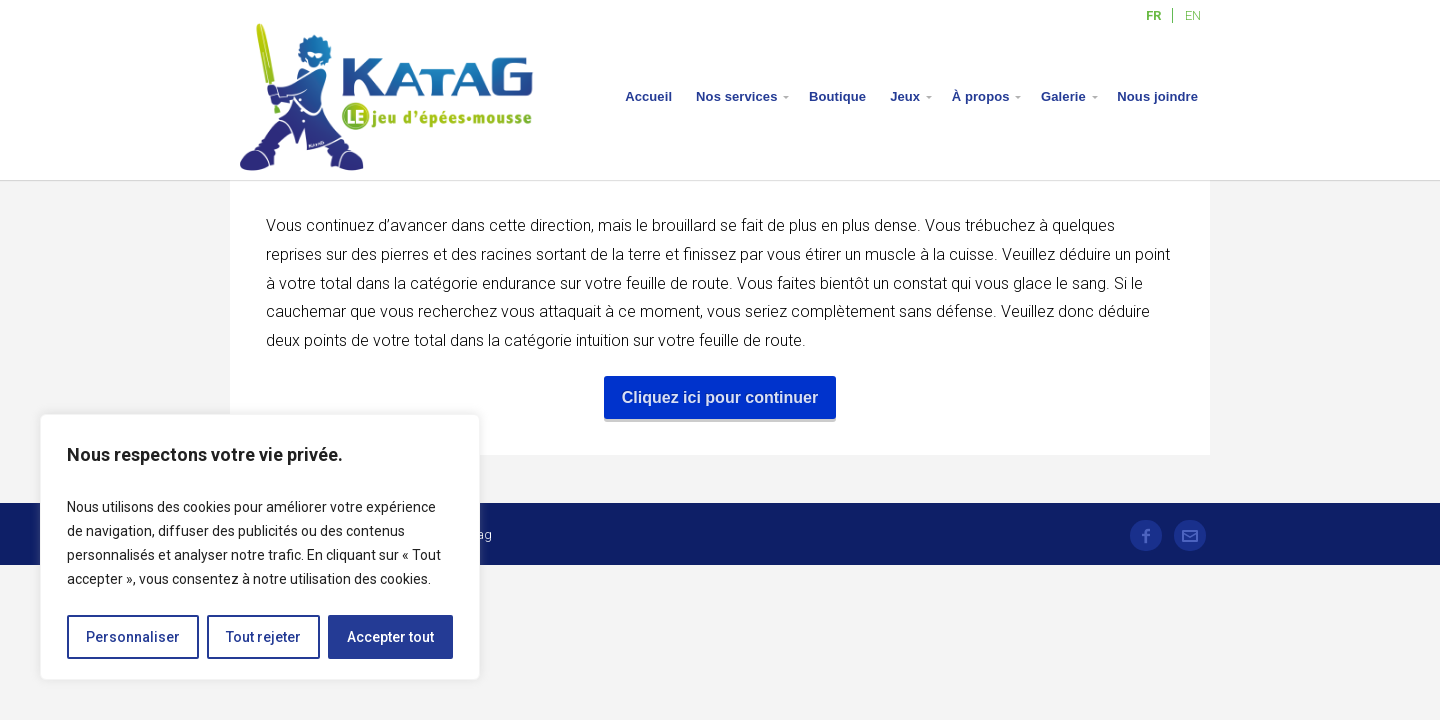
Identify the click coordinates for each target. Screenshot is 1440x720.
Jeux (905, 96)
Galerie (1063, 96)
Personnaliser (133, 637)
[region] (260, 547)
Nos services (736, 96)
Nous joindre (1157, 96)
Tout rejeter (263, 637)
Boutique (837, 96)
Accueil (648, 96)
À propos (981, 96)
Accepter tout (390, 637)
